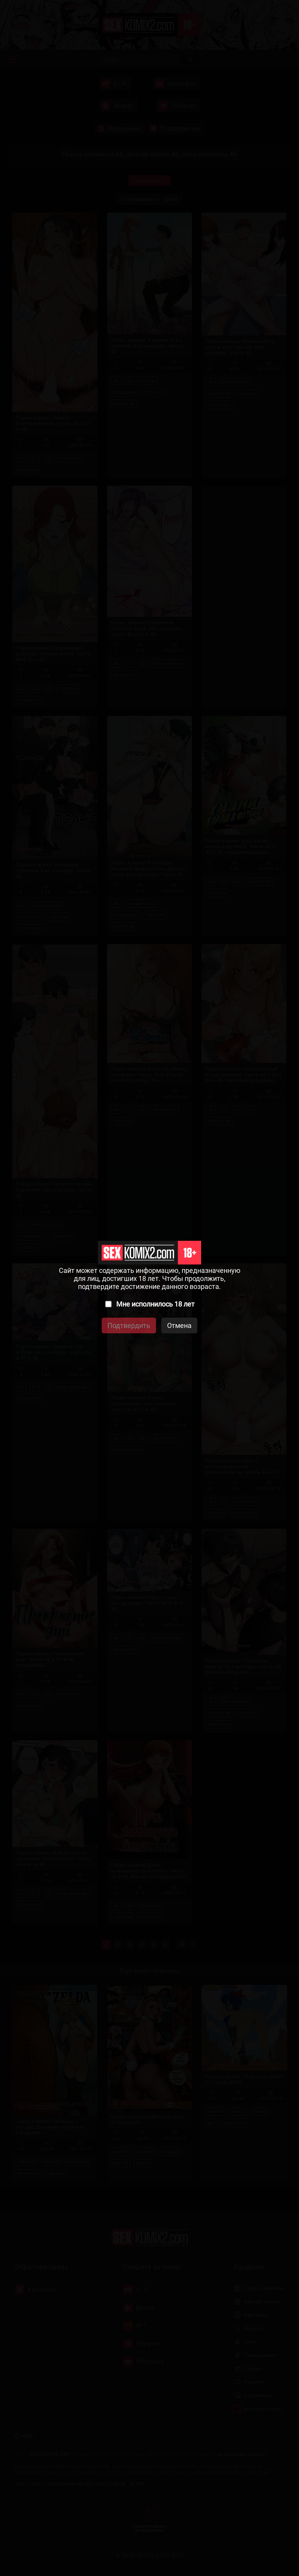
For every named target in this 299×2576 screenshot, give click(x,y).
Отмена (179, 1325)
